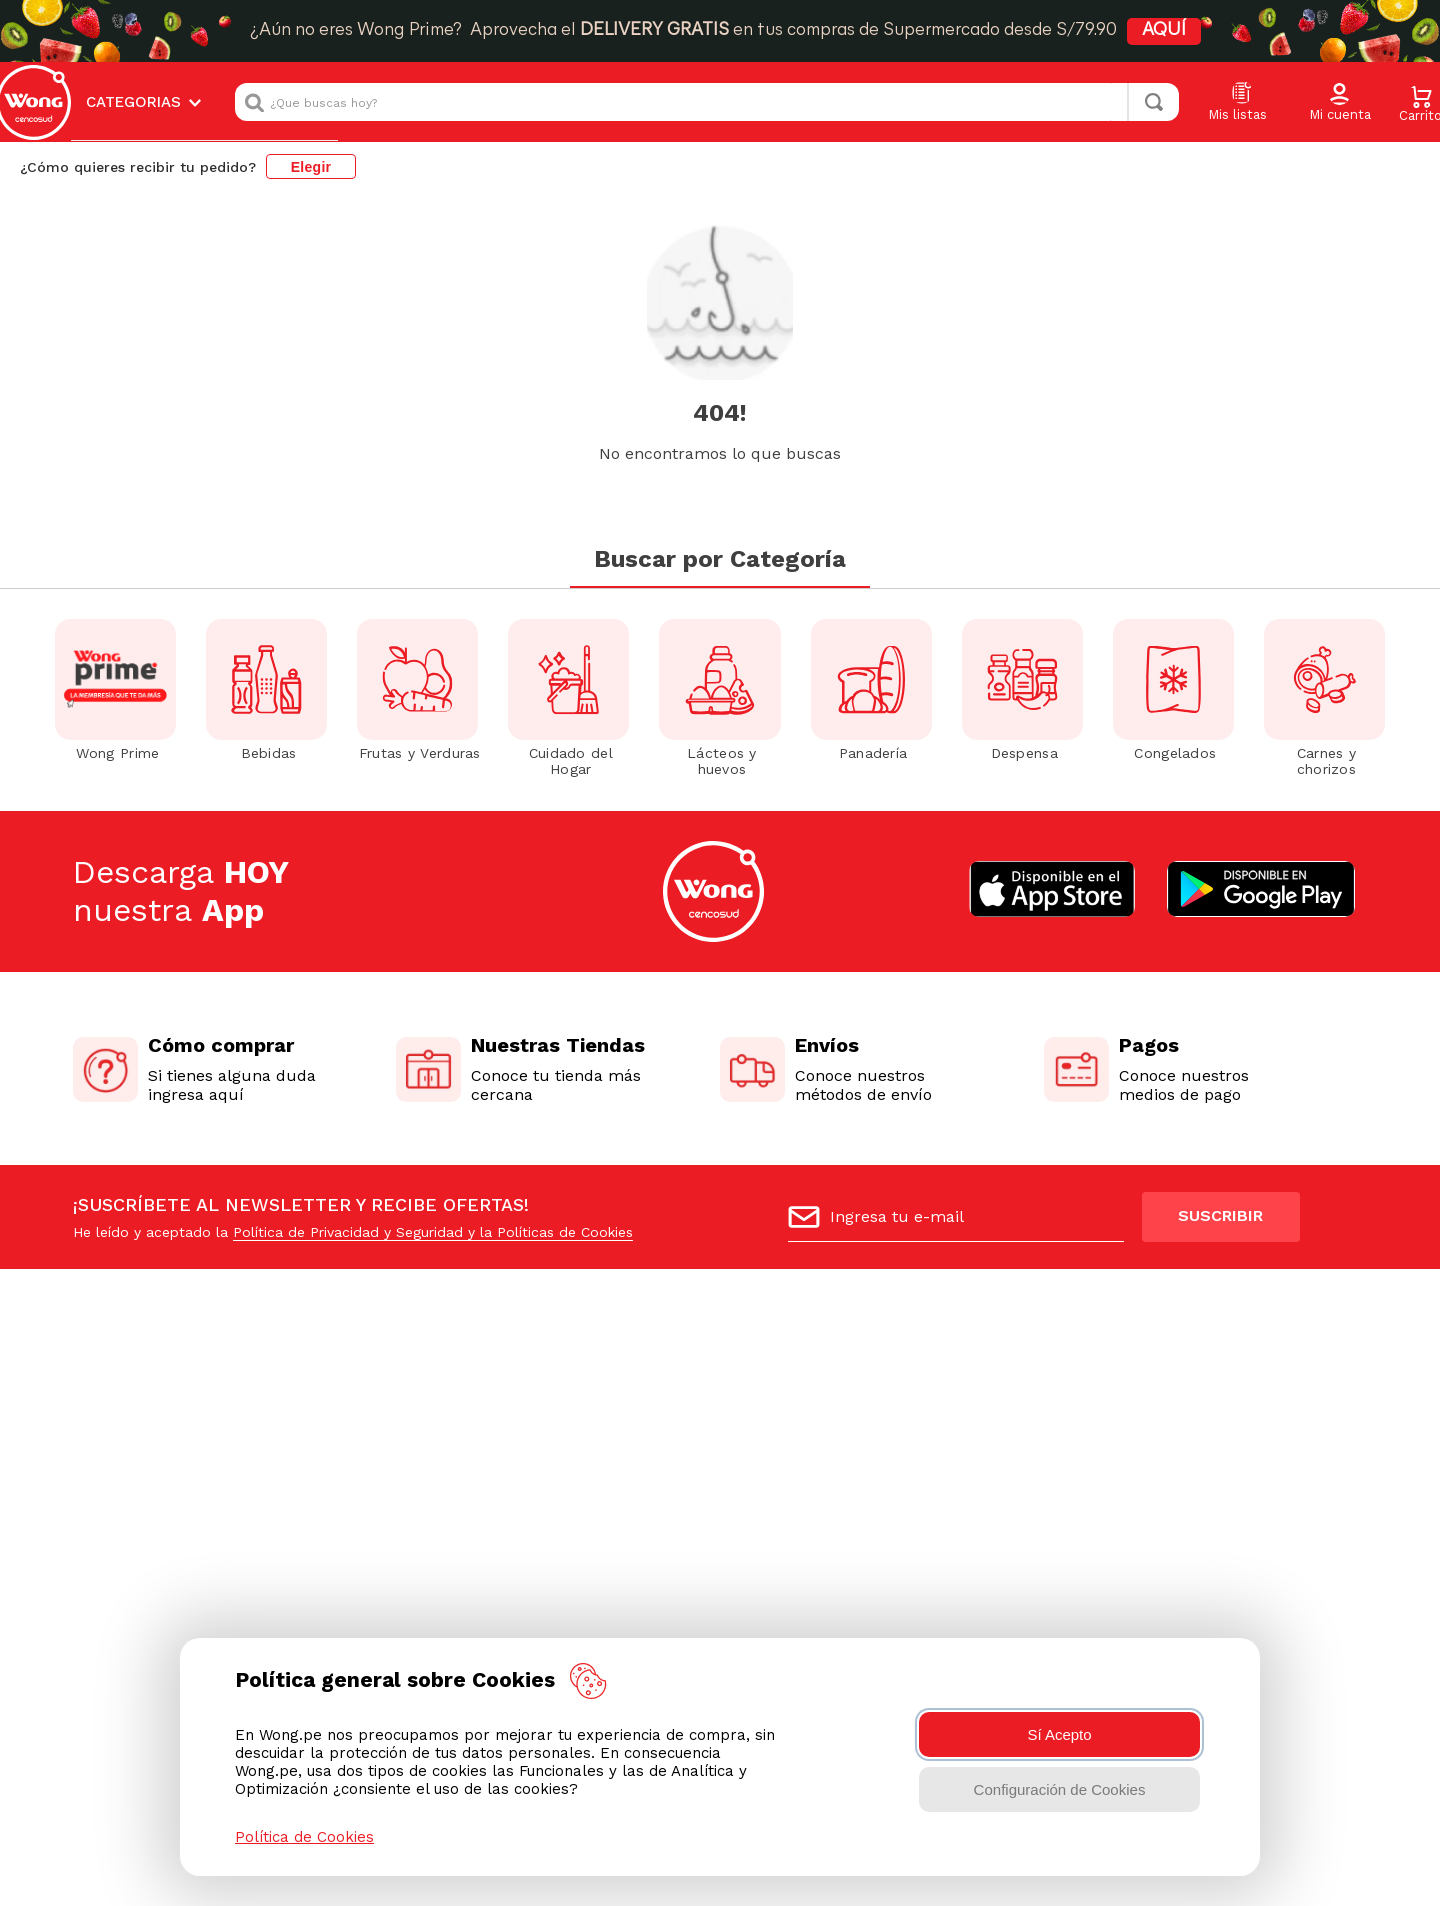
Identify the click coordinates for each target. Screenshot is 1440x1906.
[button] (1340, 103)
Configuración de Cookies (1060, 1789)
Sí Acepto (1059, 1734)
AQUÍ (1194, 31)
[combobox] (707, 102)
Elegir (311, 167)
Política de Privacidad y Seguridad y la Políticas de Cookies (433, 1169)
